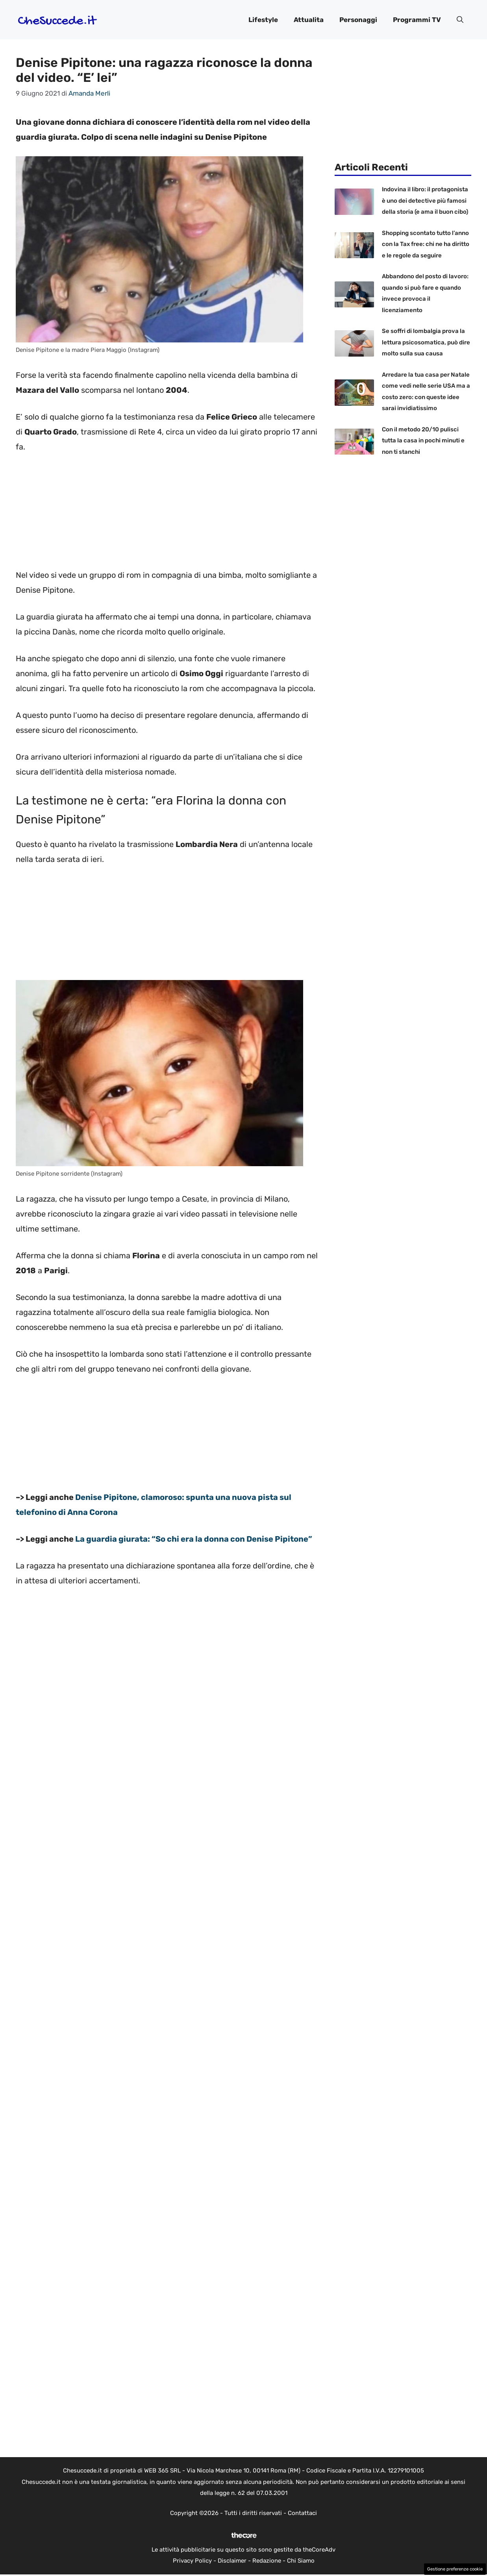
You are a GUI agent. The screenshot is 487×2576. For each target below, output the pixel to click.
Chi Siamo (301, 2560)
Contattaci (302, 2513)
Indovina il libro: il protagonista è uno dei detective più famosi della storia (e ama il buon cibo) (425, 200)
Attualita (309, 20)
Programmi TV (417, 20)
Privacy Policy (192, 2560)
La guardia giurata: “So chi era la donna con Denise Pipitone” (193, 1539)
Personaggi (358, 20)
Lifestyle (263, 20)
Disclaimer (232, 2560)
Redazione (266, 2560)
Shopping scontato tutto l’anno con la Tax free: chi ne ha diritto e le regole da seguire (425, 244)
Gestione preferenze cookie (455, 2569)
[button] (460, 19)
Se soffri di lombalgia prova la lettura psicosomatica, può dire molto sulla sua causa (426, 342)
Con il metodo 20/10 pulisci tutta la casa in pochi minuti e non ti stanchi (423, 440)
